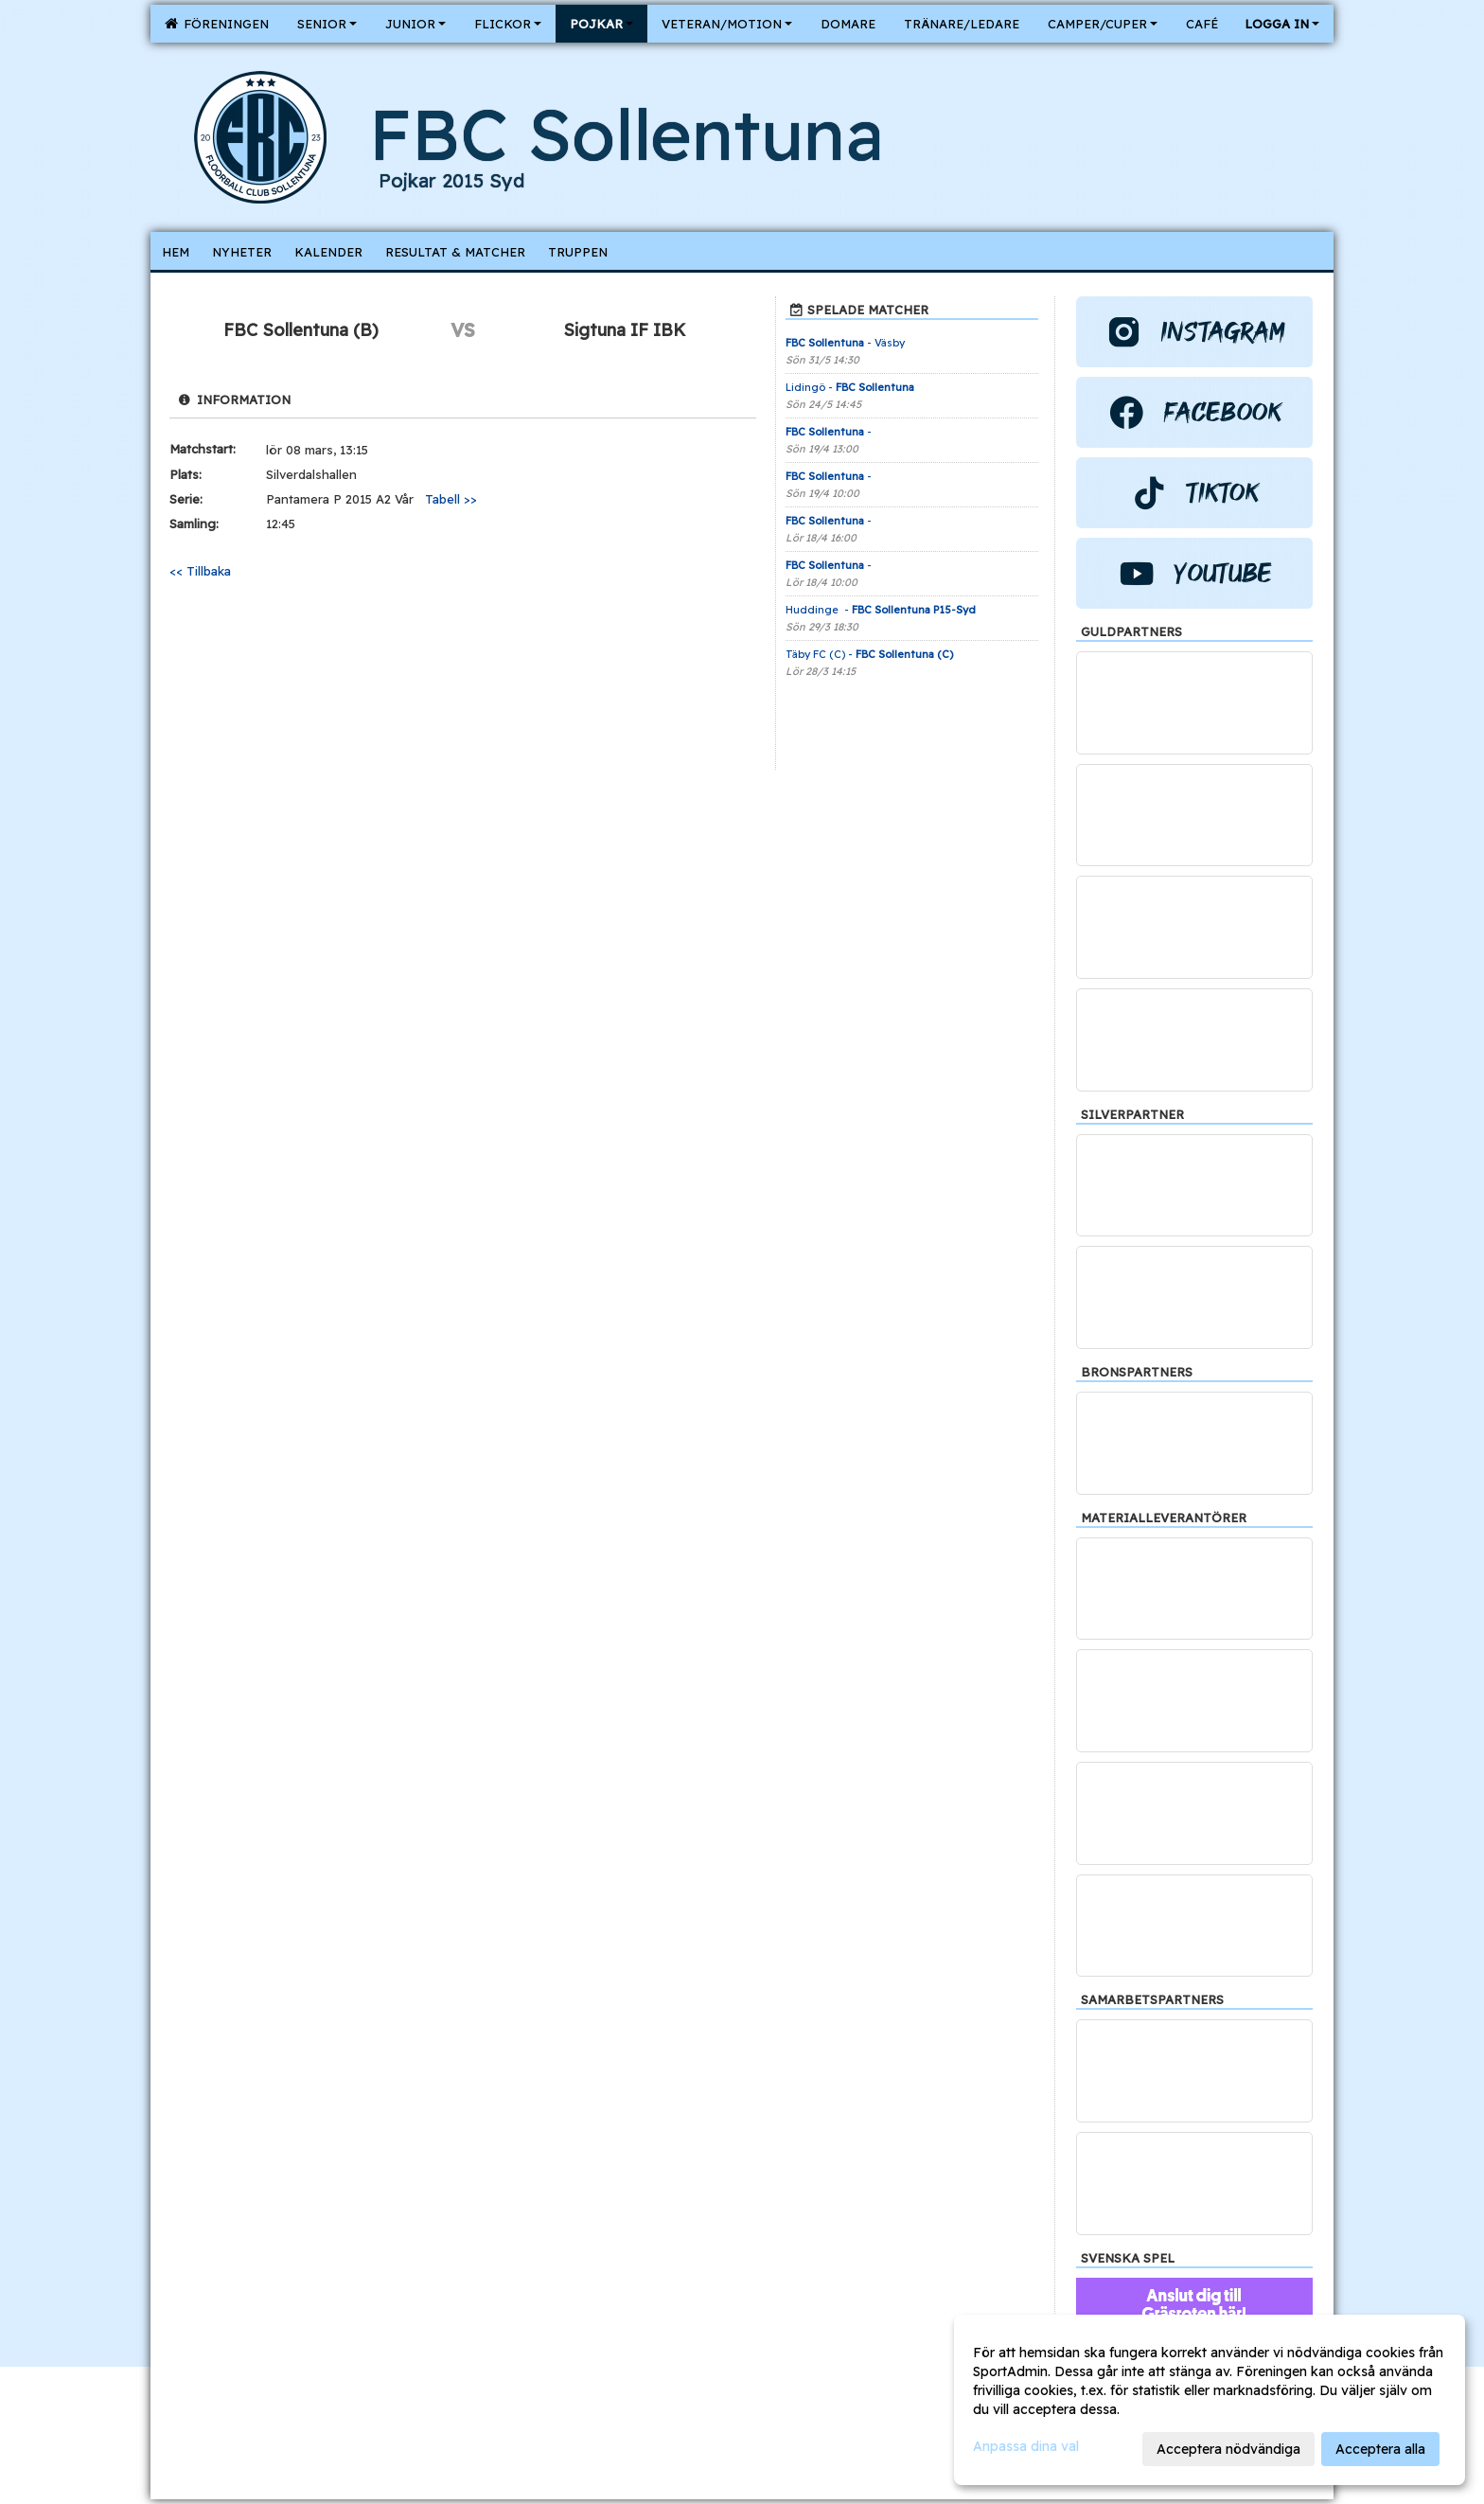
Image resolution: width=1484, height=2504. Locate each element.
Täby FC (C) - (869, 654)
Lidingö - (851, 387)
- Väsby (845, 342)
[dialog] (1209, 2400)
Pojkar (601, 23)
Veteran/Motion (727, 23)
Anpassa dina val (1026, 2446)
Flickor (507, 23)
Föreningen (217, 23)
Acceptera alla (1380, 2449)
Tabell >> (451, 498)
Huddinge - (881, 609)
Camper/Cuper (1102, 23)
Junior (415, 23)
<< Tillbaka (200, 570)
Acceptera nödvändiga (1228, 2449)
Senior (327, 23)
